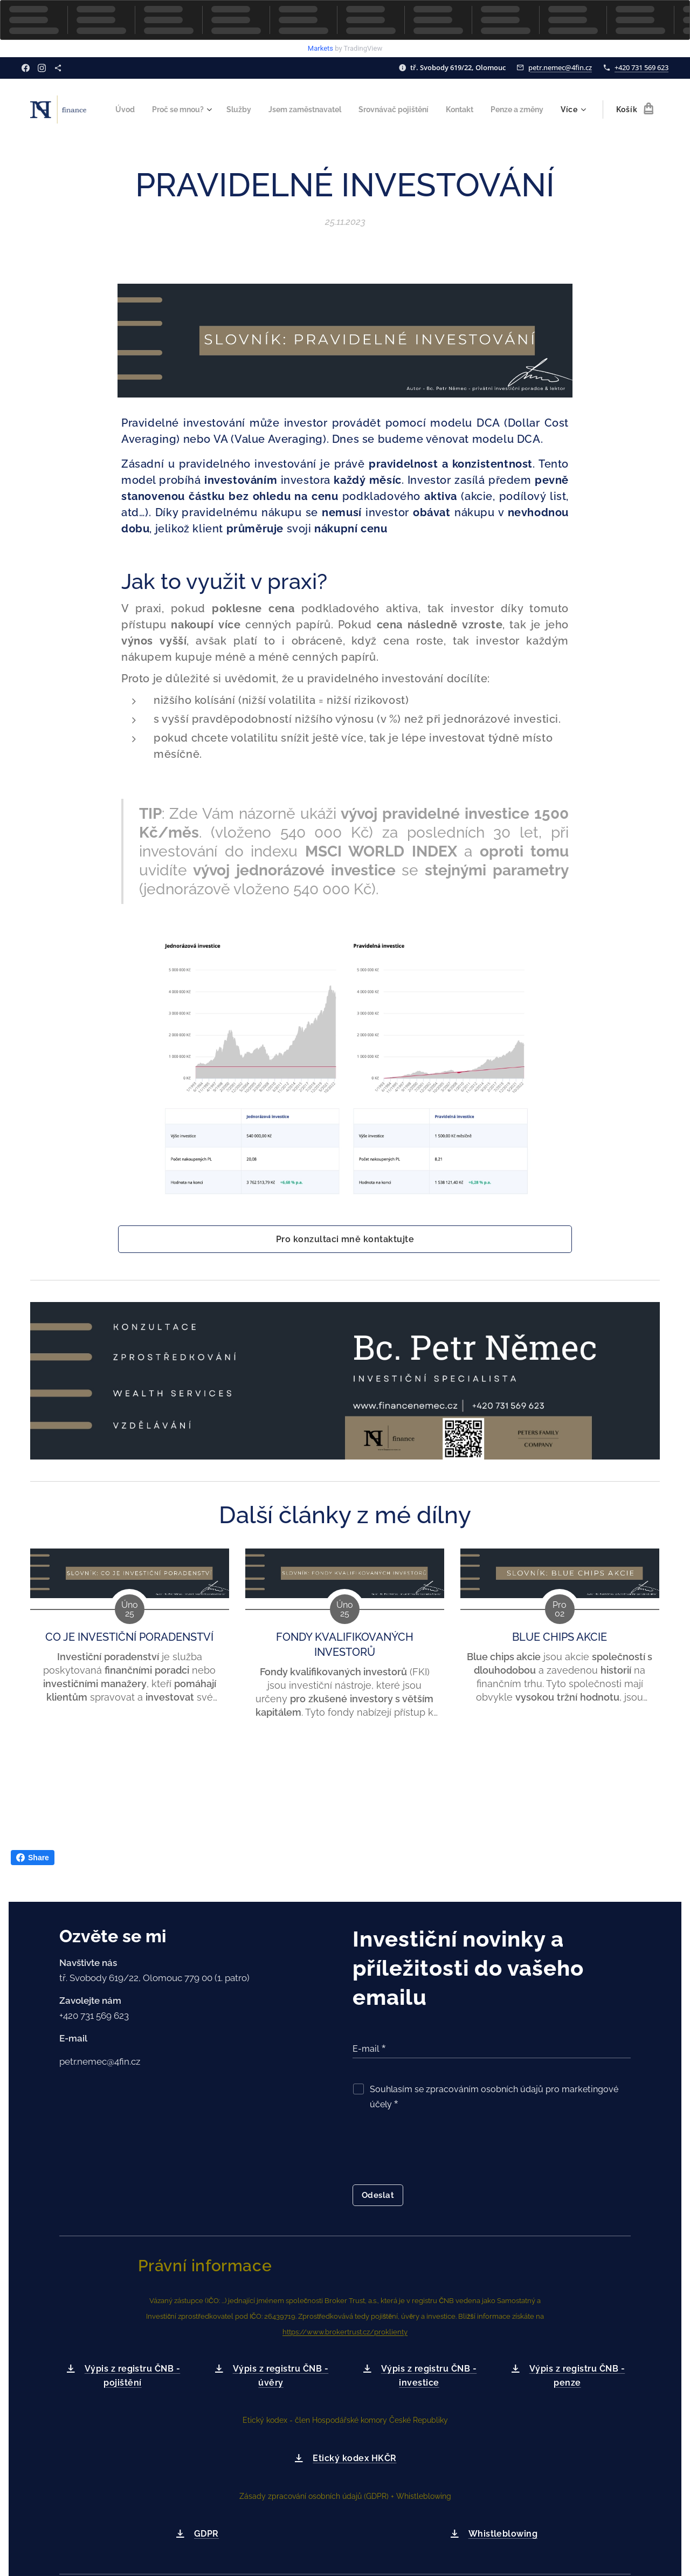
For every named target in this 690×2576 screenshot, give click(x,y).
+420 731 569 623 (641, 67)
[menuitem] (173, 109)
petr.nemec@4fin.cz (560, 67)
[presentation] (434, 2150)
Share (32, 1857)
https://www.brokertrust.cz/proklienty (345, 2332)
